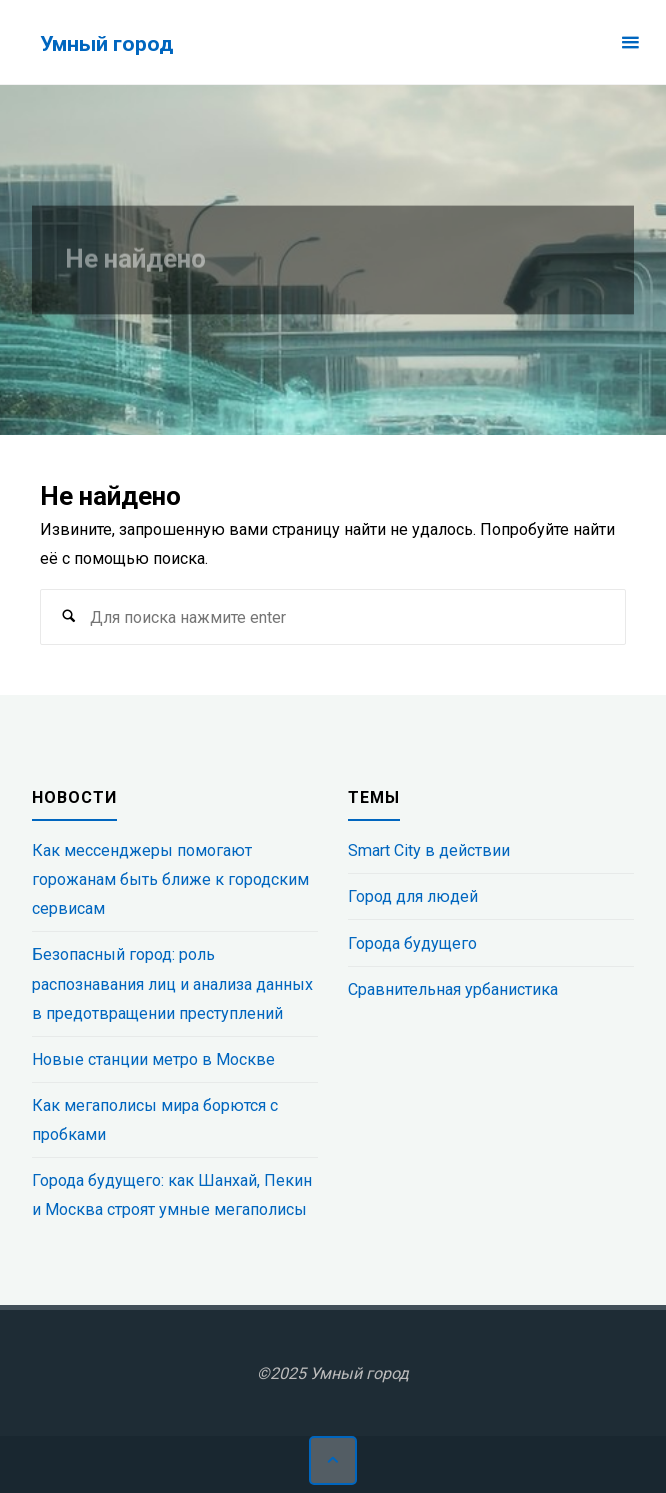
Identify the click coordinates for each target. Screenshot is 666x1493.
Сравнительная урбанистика (453, 989)
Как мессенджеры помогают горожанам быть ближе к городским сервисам (170, 879)
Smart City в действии (429, 850)
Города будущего (412, 943)
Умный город (106, 43)
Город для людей (413, 896)
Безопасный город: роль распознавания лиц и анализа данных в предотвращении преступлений (172, 983)
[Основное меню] (630, 42)
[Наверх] (333, 1460)
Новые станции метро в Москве (153, 1059)
